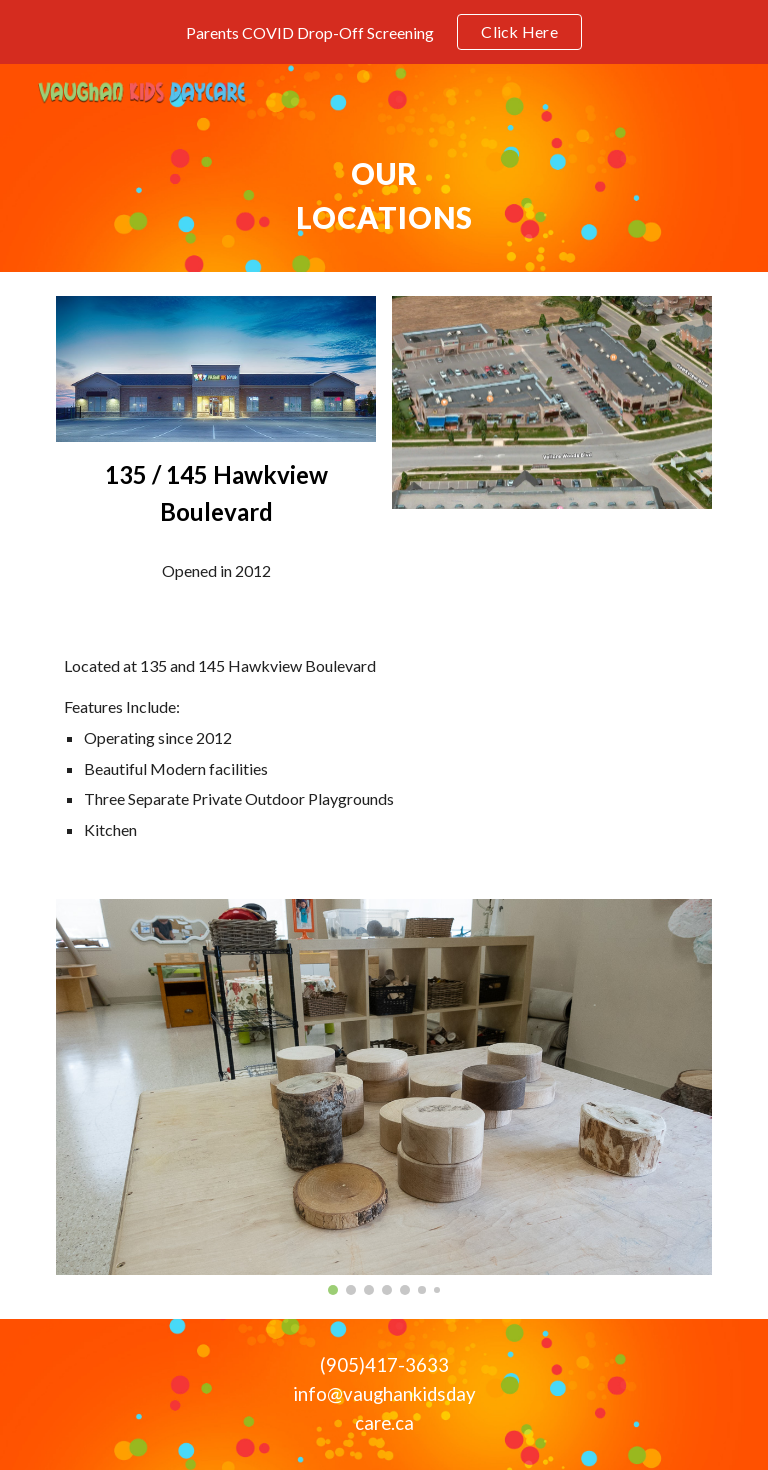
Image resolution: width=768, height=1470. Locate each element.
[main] (383, 196)
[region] (384, 32)
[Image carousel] (383, 1096)
